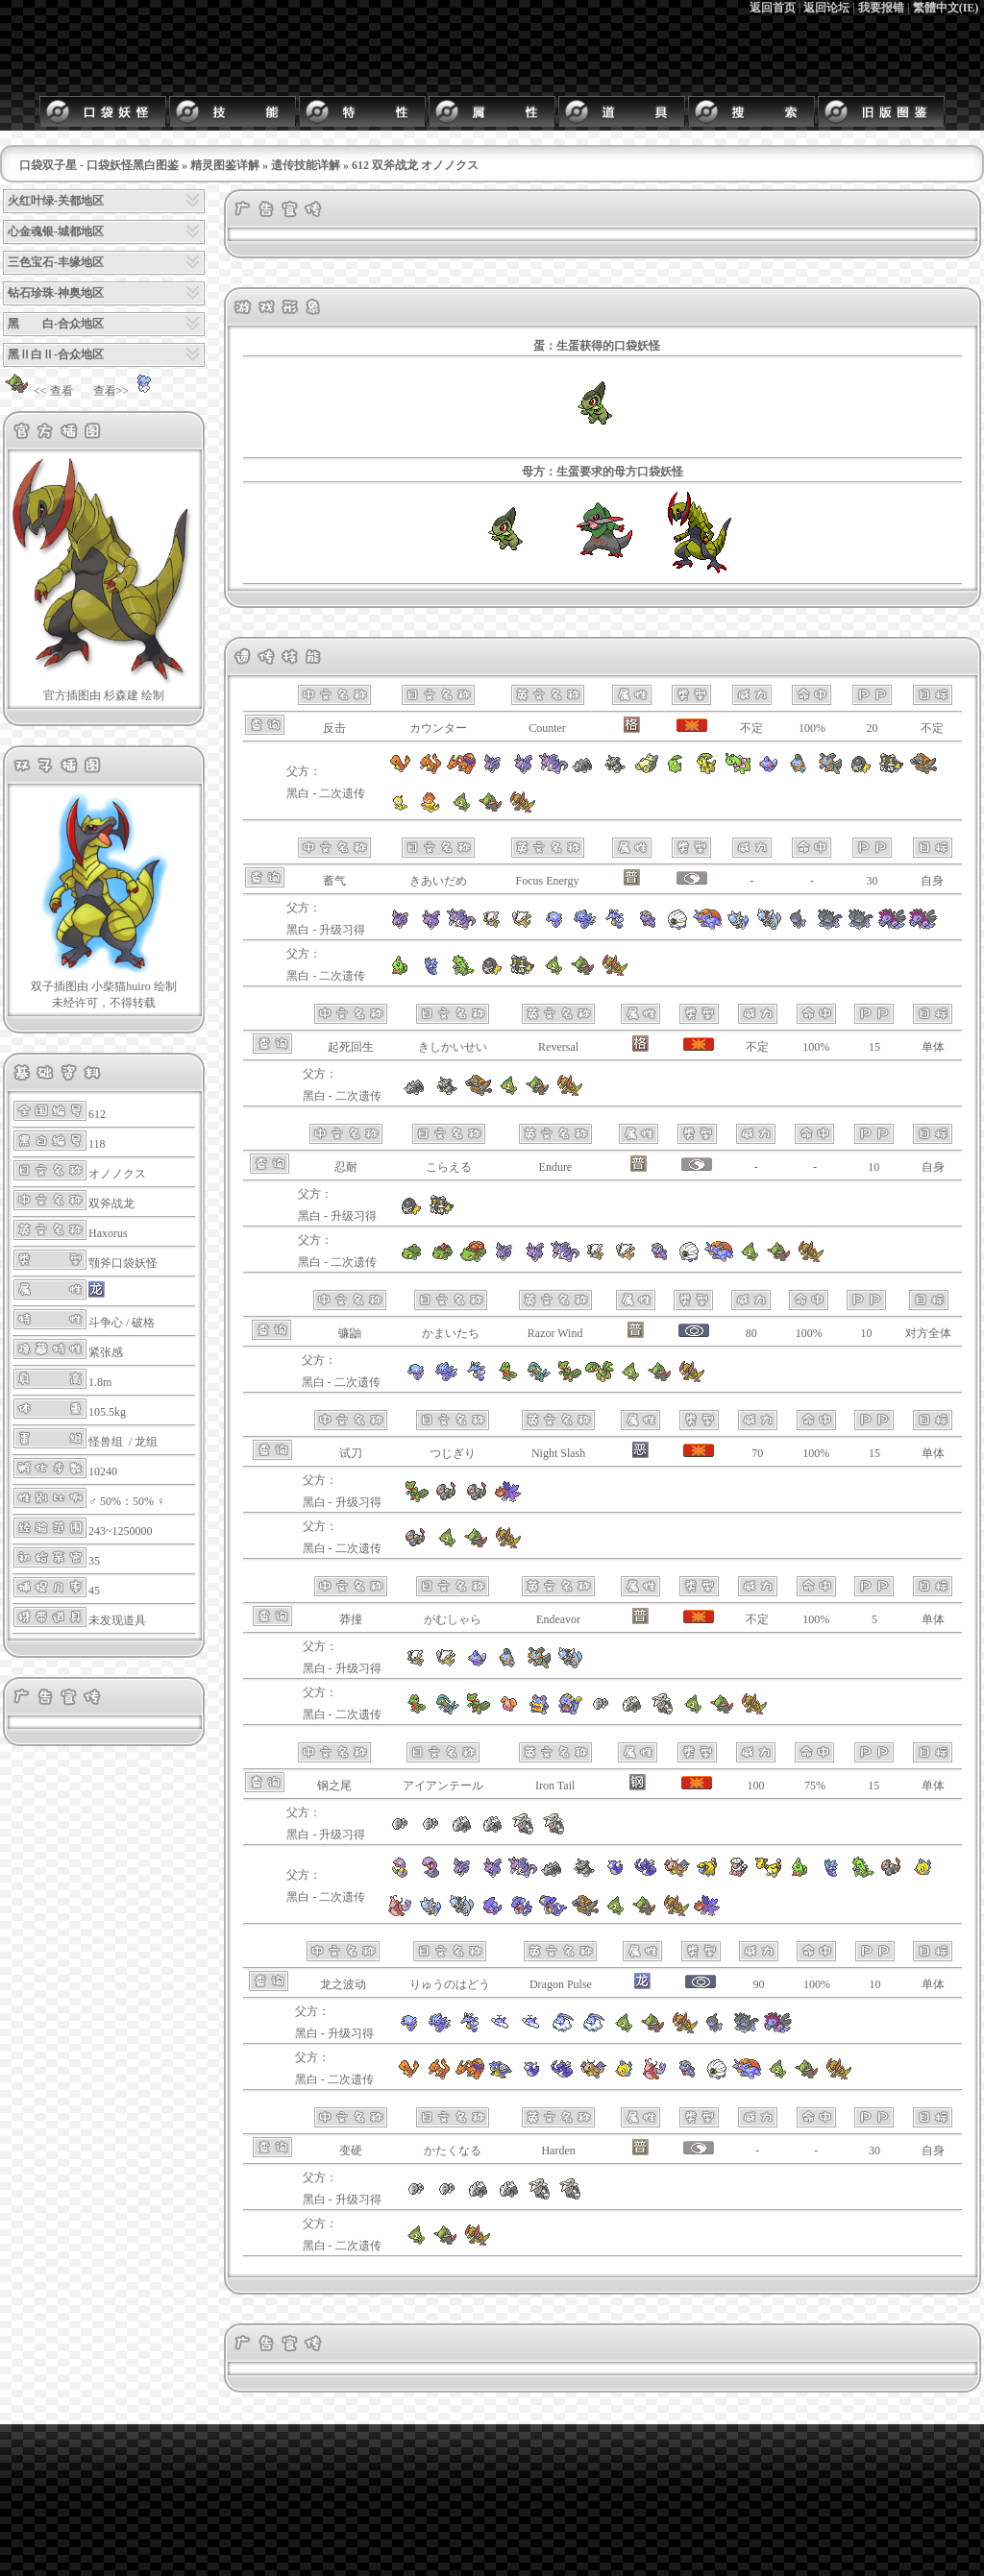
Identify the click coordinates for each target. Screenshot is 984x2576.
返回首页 (773, 7)
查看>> (126, 391)
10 (873, 1167)
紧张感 (105, 1352)
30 (871, 880)
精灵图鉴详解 (224, 165)
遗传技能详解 (305, 165)
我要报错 (881, 7)
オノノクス (117, 1173)
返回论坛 (826, 7)
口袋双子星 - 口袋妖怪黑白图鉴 (99, 165)
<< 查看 (38, 391)
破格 (143, 1322)
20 (871, 728)
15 (874, 1047)
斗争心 (105, 1322)
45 (94, 1590)
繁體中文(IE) (946, 7)
